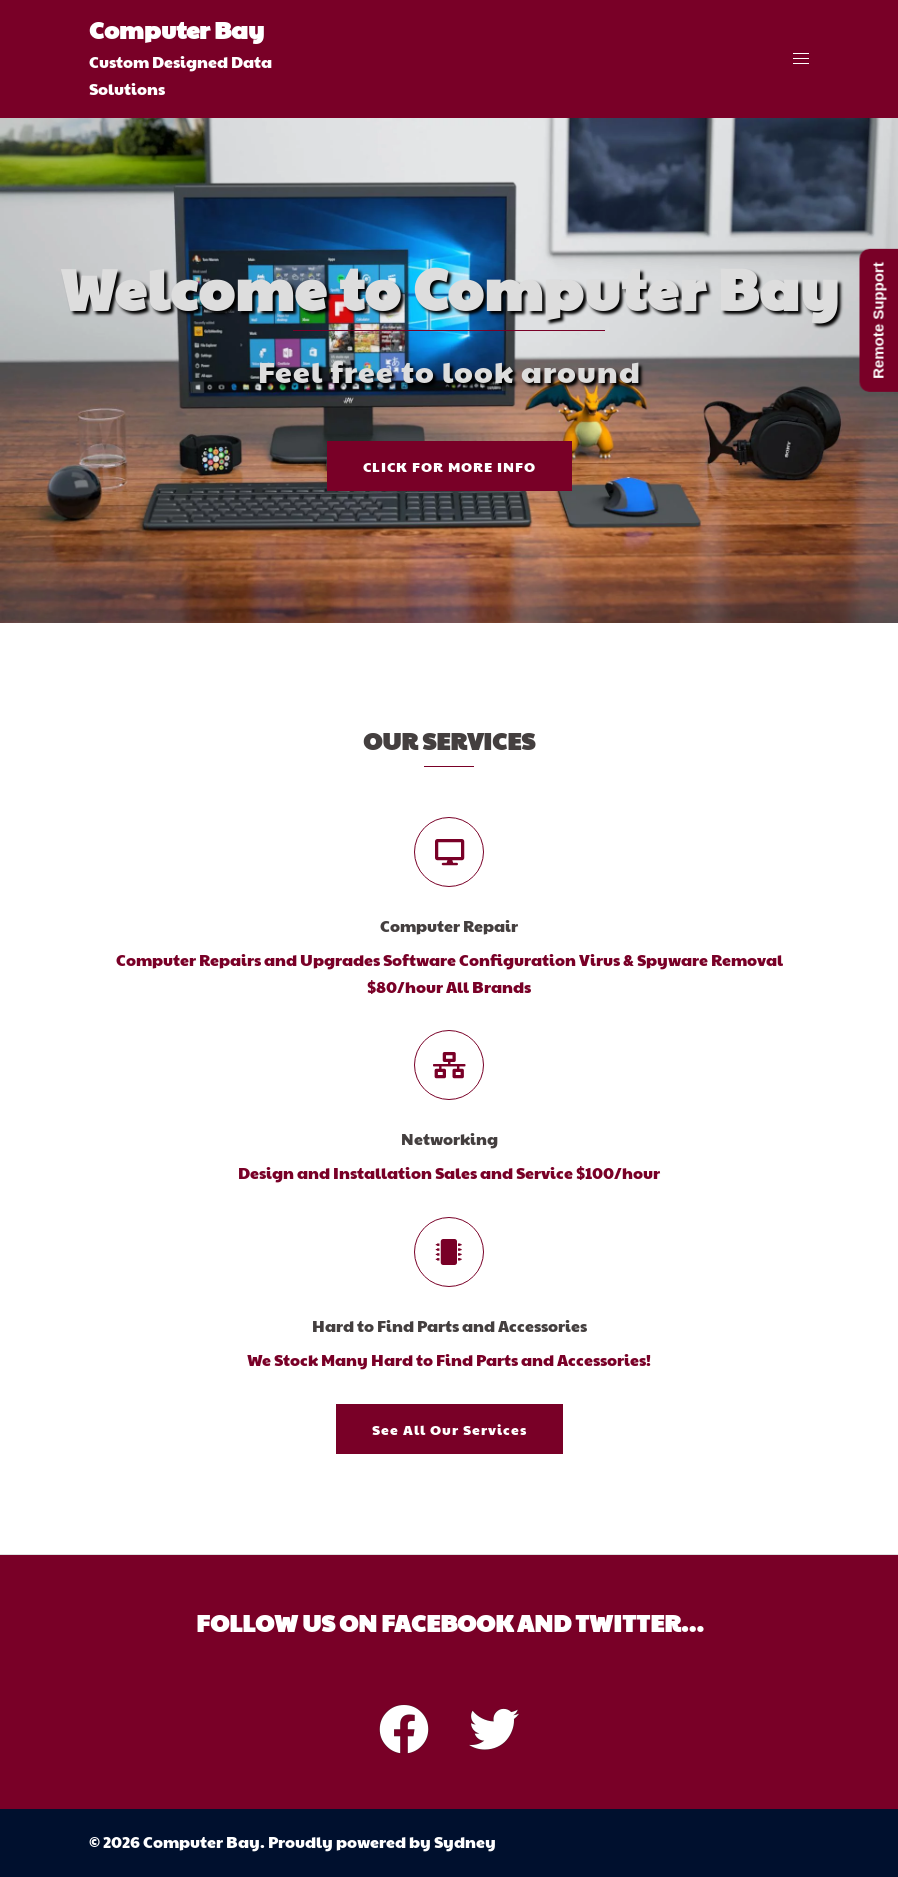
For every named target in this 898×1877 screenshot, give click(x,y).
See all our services (449, 1429)
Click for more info (449, 466)
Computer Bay (176, 29)
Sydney (465, 1841)
